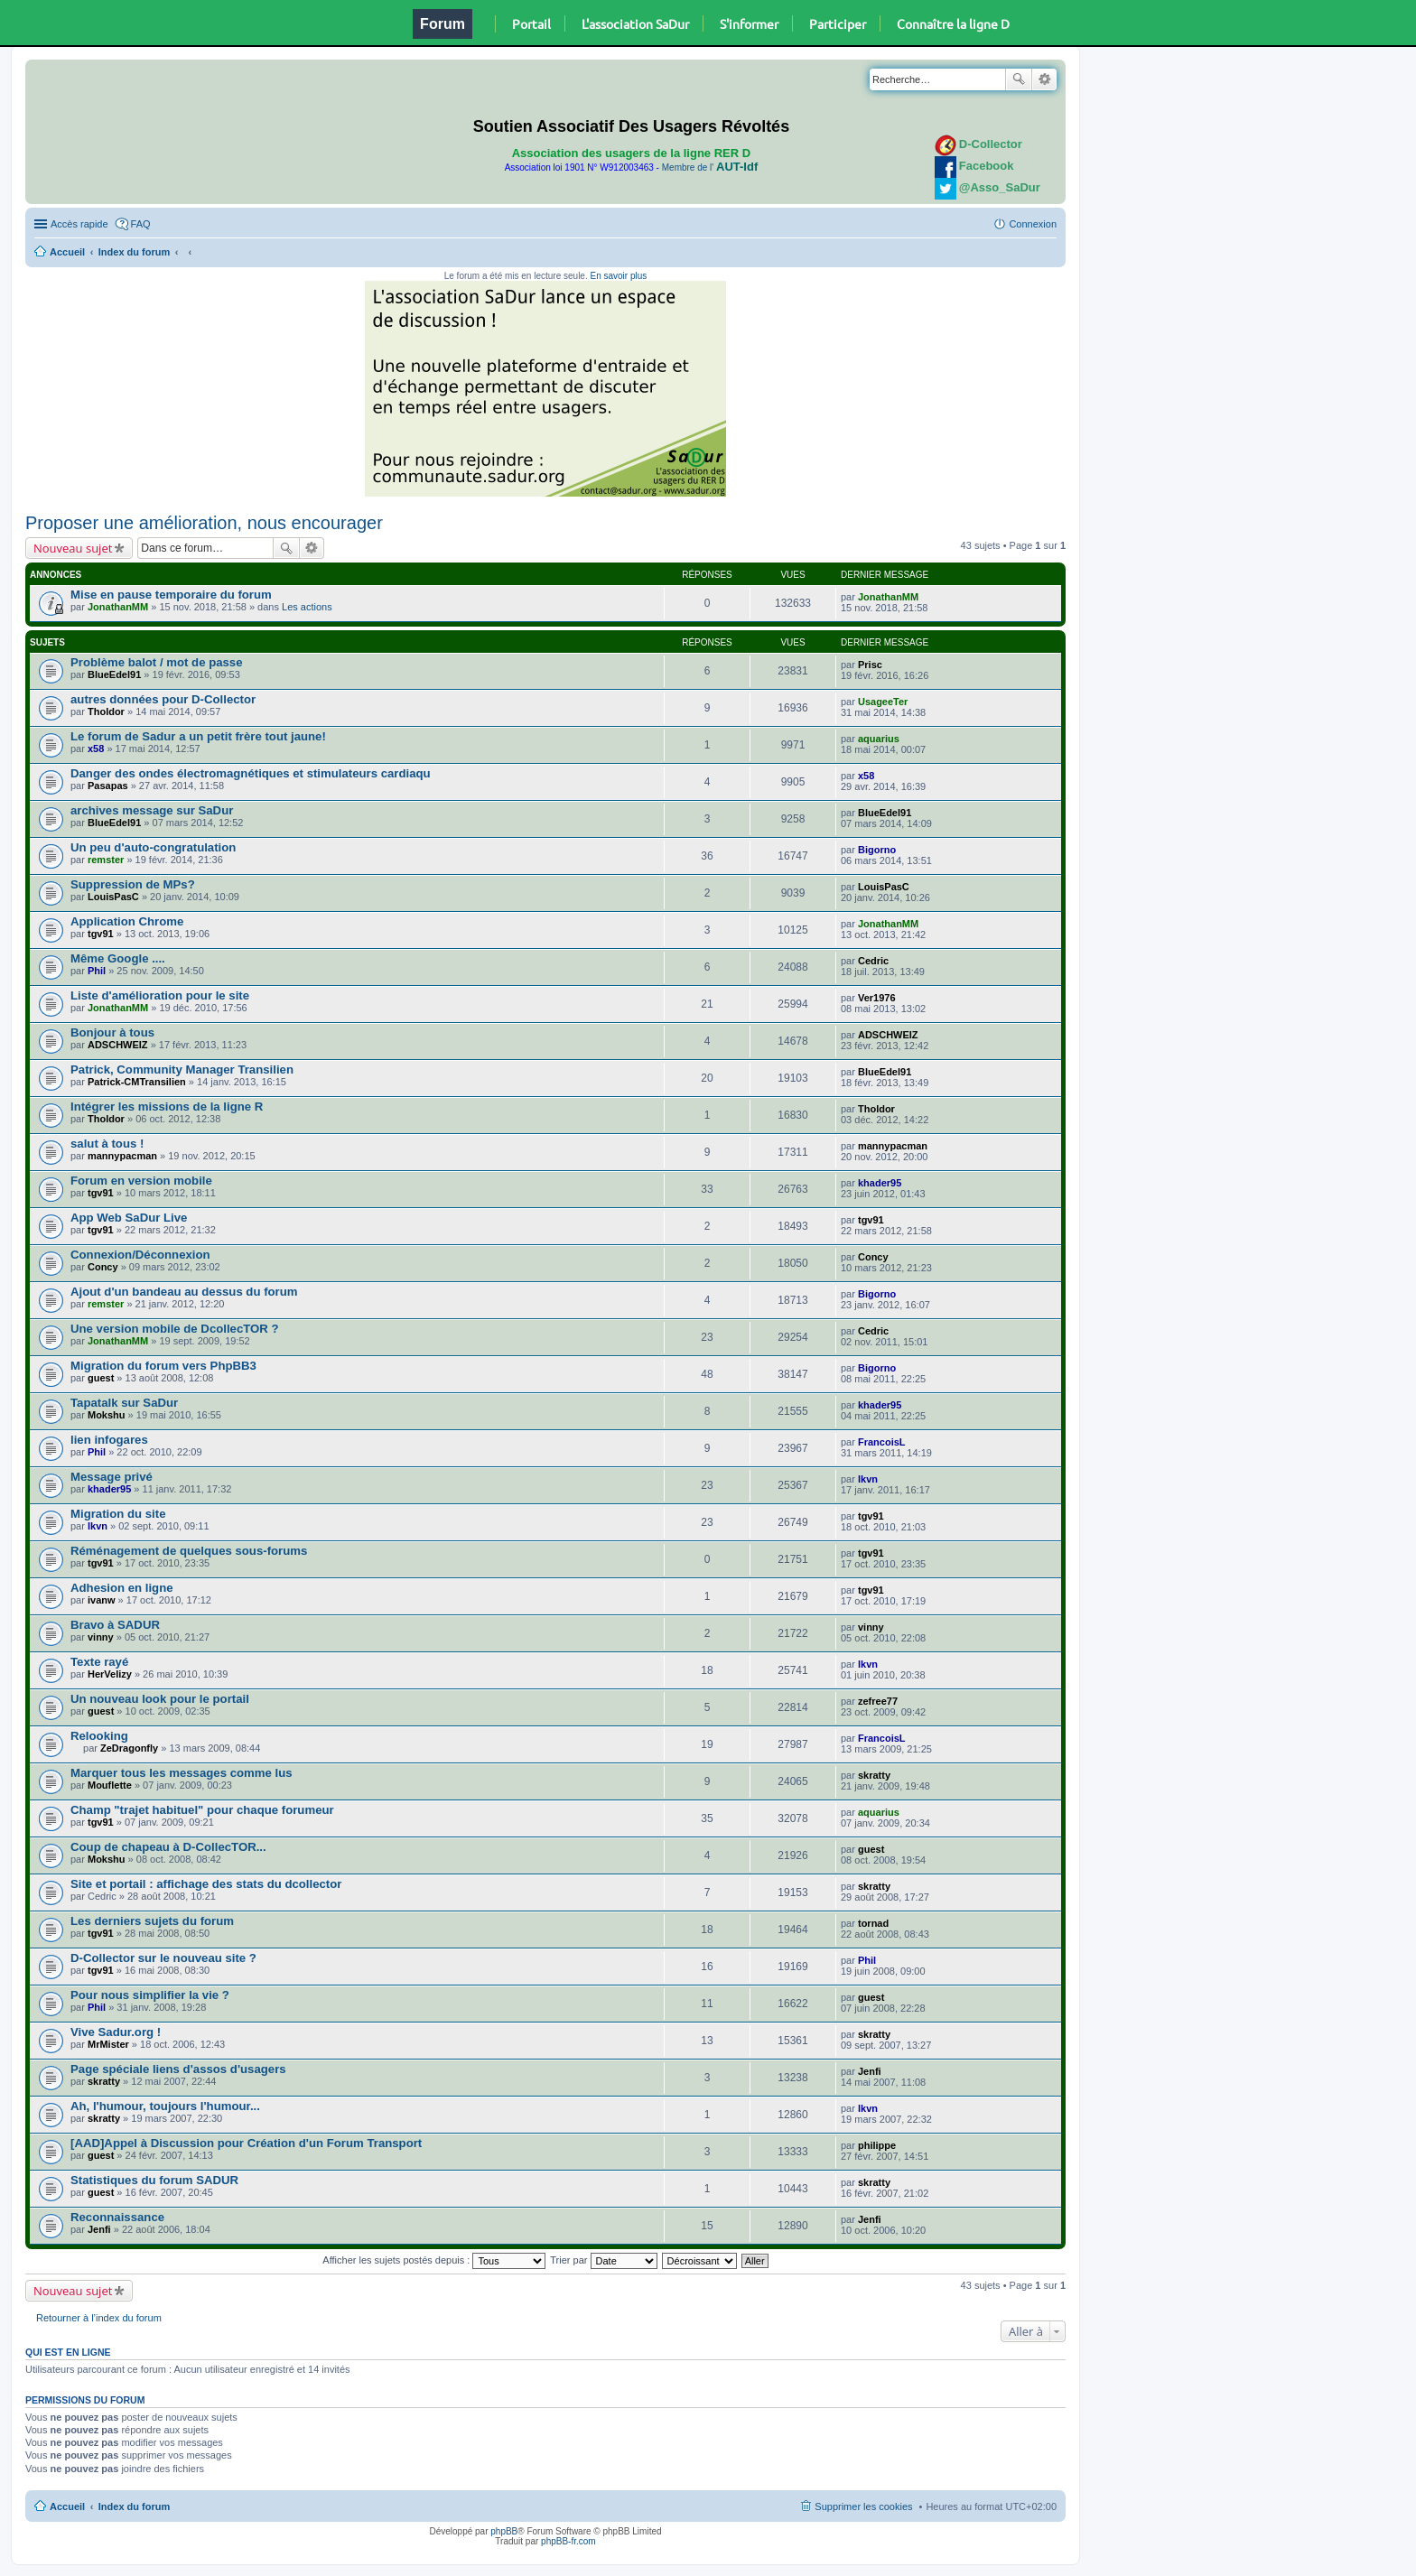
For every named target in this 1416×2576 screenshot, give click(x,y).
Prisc (870, 664)
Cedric (873, 960)
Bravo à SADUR (115, 1625)
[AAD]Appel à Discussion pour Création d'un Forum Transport (246, 2143)
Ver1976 (877, 997)
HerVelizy (110, 1674)
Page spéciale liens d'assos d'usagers (178, 2069)
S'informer (749, 23)
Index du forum (134, 251)
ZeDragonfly (129, 1748)
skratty (874, 1775)
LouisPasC (113, 896)
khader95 (879, 1182)
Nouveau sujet (72, 548)
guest (101, 1377)
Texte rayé (99, 1662)
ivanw (102, 1600)
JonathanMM (118, 606)
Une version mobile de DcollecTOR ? (174, 1328)
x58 (96, 748)
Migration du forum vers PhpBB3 (163, 1365)
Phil (97, 970)
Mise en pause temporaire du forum (171, 594)
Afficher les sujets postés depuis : (433, 2260)
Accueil (67, 251)
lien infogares (109, 1439)
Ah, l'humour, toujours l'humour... (165, 2106)
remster (106, 859)
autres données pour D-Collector (163, 699)
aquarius (878, 738)
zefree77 (878, 1701)
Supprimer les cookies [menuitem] (863, 2506)
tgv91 (101, 933)
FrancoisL (882, 1442)
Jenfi (869, 2071)
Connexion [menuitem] (1033, 224)
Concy (103, 1266)
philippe (877, 2145)
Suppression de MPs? (132, 884)
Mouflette (110, 1785)
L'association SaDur (635, 23)
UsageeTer (883, 701)
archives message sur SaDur (151, 810)
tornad (873, 1923)
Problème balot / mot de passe (156, 662)
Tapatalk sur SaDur (124, 1402)
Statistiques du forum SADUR (154, 2180)
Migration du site (118, 1513)
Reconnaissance (117, 2217)
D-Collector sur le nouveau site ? (163, 1958)
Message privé (111, 1476)
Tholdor (106, 711)
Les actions (307, 606)
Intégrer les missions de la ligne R (166, 1106)
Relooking (99, 1736)
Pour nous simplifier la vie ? (149, 1995)
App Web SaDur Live (128, 1217)
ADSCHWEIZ (118, 1044)
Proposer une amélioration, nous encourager (204, 523)
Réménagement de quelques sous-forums (188, 1551)
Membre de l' (710, 167)
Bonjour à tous (112, 1032)
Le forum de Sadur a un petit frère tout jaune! (198, 736)
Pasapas (108, 785)
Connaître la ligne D (953, 23)
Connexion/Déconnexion (140, 1254)
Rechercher (1018, 79)
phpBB (503, 2531)
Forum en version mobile (141, 1180)
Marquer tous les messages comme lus (181, 1773)
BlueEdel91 (114, 674)
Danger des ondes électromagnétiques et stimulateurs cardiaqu (250, 773)
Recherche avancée (1044, 79)
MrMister (108, 2044)
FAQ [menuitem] (141, 224)
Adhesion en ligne (121, 1588)
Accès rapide (79, 224)
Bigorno (877, 849)
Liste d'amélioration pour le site (159, 995)
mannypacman (122, 1155)
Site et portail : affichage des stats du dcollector (205, 1884)
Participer (837, 23)
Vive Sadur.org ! (115, 2032)
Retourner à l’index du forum (99, 2317)
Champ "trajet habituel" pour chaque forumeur (202, 1810)
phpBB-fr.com (568, 2541)
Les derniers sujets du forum (152, 1921)
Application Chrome (126, 921)
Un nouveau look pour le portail (159, 1699)
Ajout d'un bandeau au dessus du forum (184, 1291)
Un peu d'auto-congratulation (153, 847)
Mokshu (107, 1414)
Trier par (603, 2260)
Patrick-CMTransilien (137, 1081)
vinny (101, 1637)
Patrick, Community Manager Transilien (181, 1069)
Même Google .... (117, 958)
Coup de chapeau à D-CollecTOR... (168, 1847)
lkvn (868, 1479)
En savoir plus (618, 276)
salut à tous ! (107, 1143)
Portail (531, 23)
